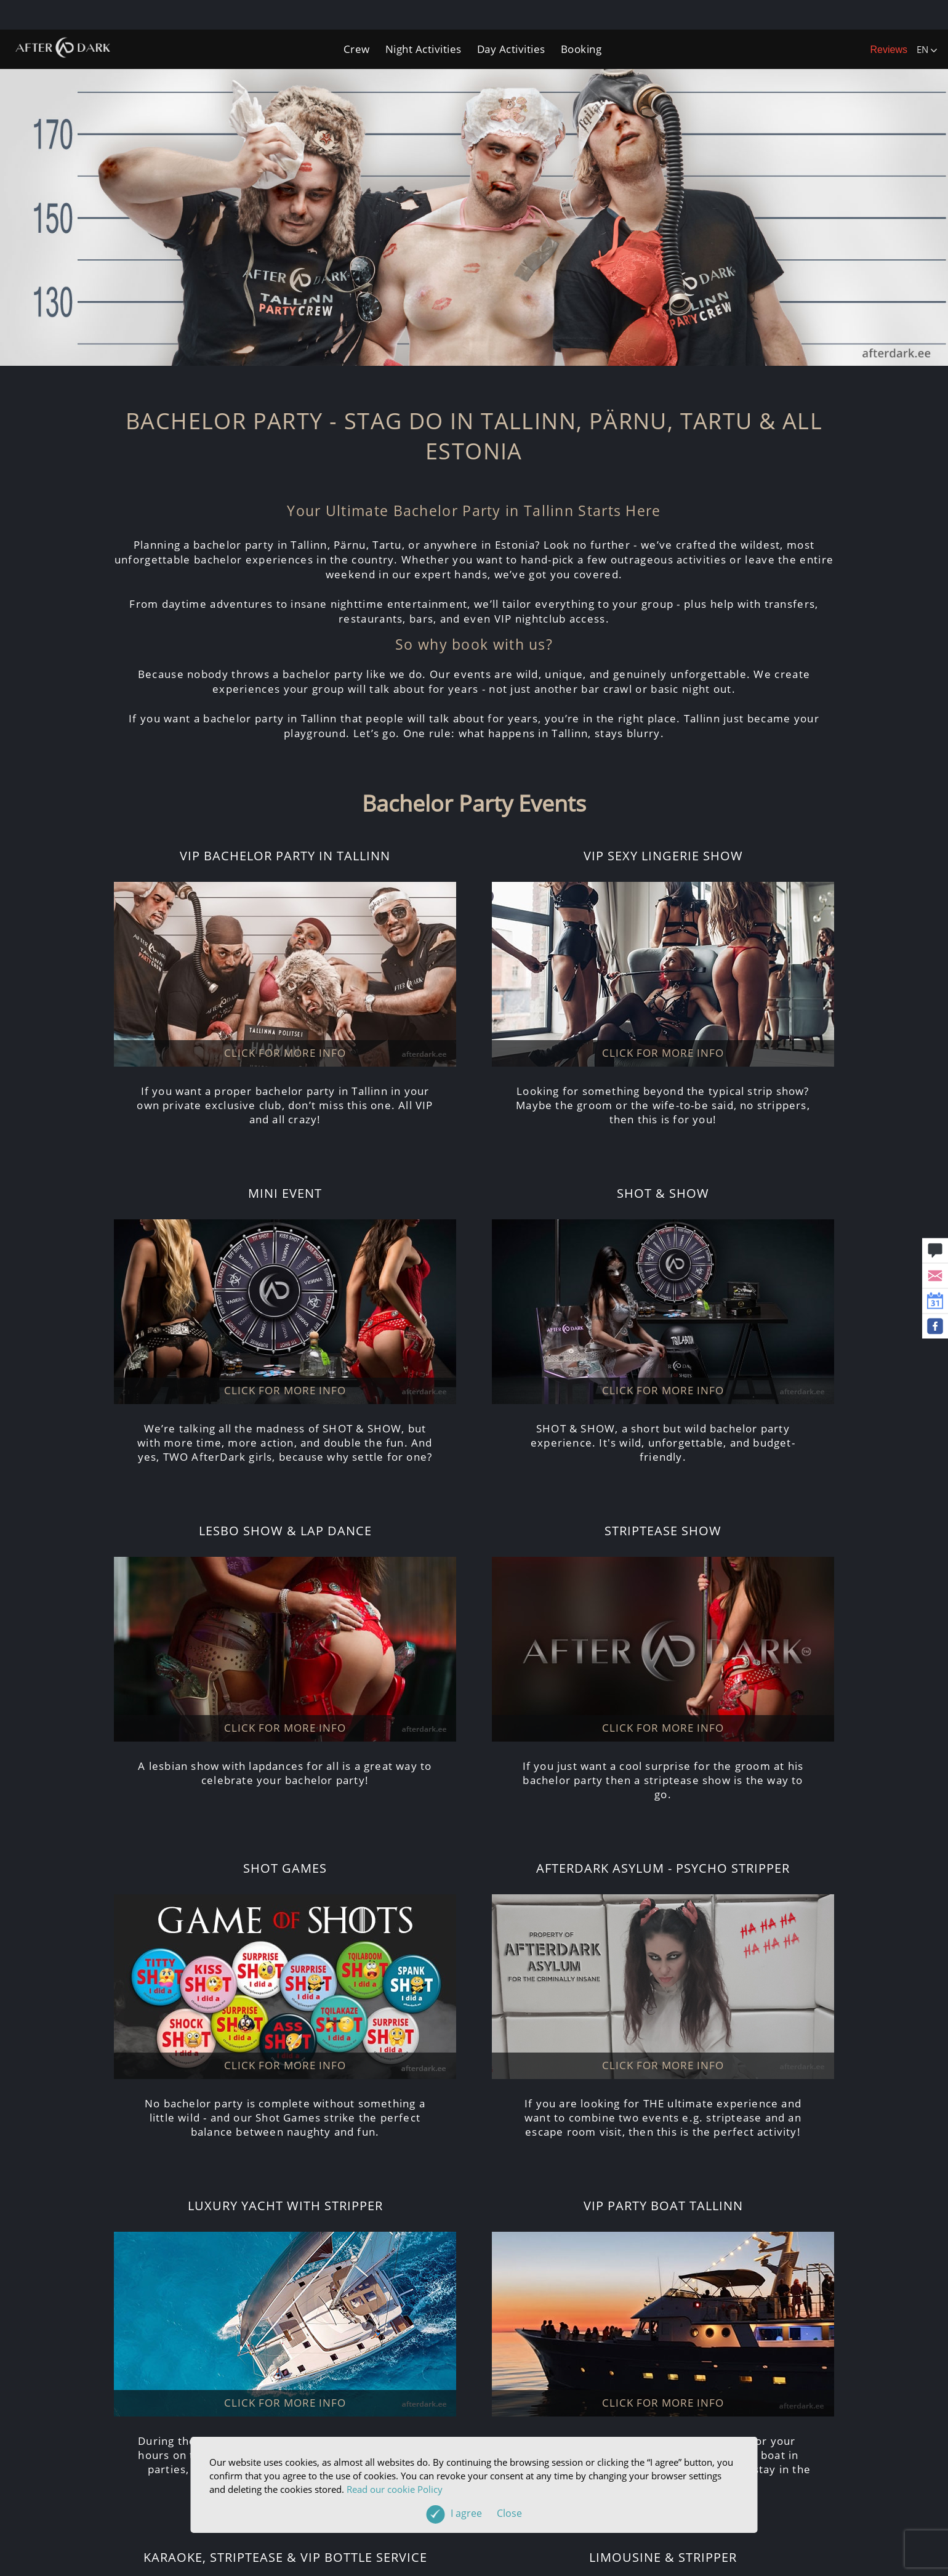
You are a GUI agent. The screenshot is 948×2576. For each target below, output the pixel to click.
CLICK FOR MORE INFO (285, 1053)
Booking (581, 49)
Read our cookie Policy (395, 2489)
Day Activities (511, 49)
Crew (356, 49)
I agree (486, 2513)
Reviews (888, 49)
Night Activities (423, 49)
